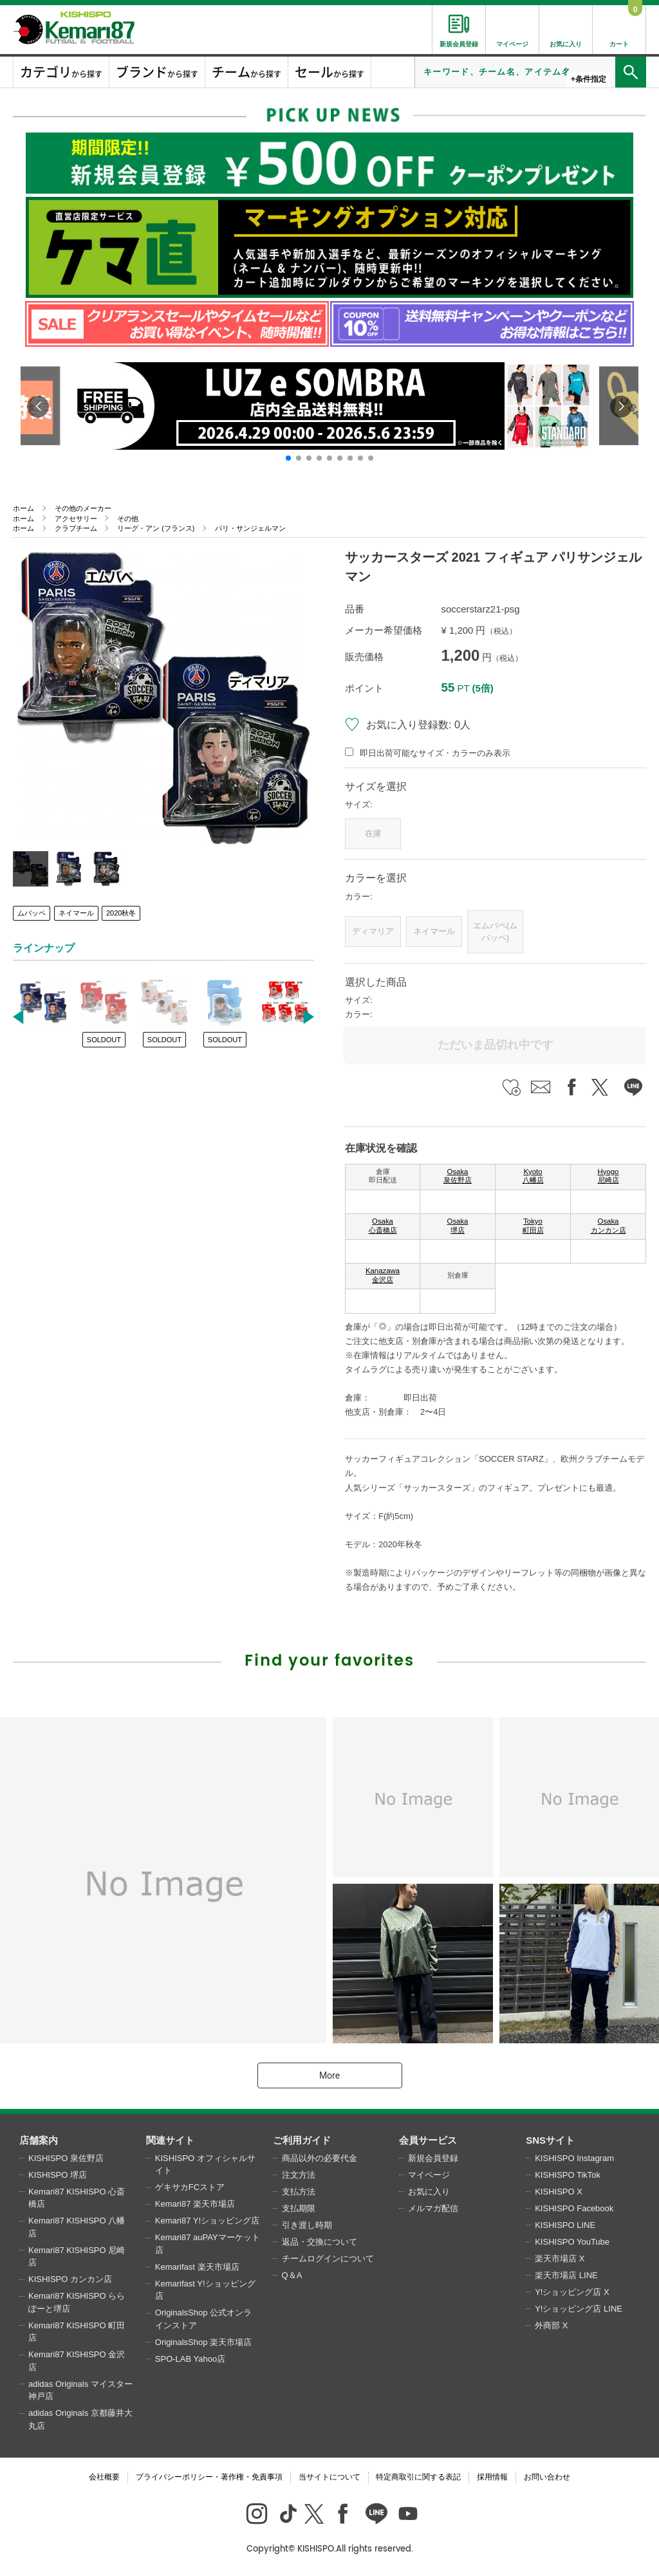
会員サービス (428, 2140)
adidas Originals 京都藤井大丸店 (80, 2419)
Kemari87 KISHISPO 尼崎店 (76, 2256)
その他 (127, 518)
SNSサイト (550, 2140)
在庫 (373, 833)
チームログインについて (328, 2258)
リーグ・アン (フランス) (155, 528)
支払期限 (298, 2208)
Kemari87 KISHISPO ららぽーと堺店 (76, 2302)
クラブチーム (76, 528)
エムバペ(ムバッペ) (495, 932)
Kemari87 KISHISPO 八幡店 (76, 2227)
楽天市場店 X (559, 2258)
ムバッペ (31, 913)
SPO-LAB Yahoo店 (190, 2359)
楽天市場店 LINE (566, 2275)
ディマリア (373, 931)
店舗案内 (38, 2140)
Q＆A (292, 2275)
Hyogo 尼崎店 (608, 1176)
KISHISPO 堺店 (57, 2175)
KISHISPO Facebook (574, 2208)
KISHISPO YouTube (572, 2242)
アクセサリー (76, 518)
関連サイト (170, 2140)
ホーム (23, 508)
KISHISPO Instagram (574, 2158)
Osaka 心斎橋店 (383, 1225)
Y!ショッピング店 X (572, 2292)
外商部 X (551, 2325)
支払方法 (298, 2191)
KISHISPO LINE (565, 2225)
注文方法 (298, 2175)
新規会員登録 (433, 2158)
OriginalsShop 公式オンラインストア (203, 2319)
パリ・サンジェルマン (250, 528)
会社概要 (104, 2476)
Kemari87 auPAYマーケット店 (207, 2243)
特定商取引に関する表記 (418, 2476)
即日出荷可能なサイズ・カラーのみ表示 (435, 753)
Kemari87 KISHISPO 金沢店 (76, 2361)
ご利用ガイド (302, 2140)
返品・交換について (319, 2242)
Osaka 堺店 (458, 1225)
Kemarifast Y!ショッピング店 (205, 2290)
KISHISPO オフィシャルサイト (205, 2164)
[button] (288, 458)
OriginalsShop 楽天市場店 (203, 2342)
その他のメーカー (83, 508)
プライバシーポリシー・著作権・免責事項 (209, 2476)
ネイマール (76, 913)
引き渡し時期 (307, 2225)
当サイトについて (329, 2476)
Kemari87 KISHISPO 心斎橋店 (76, 2198)
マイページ (429, 2175)
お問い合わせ (547, 2476)
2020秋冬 (121, 913)
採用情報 (492, 2476)
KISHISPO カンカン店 (70, 2279)
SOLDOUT (104, 1040)
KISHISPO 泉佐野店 (66, 2158)
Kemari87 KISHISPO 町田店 (76, 2332)
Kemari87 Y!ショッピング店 (207, 2220)
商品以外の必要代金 (319, 2158)
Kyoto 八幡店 (533, 1176)
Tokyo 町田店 (533, 1225)
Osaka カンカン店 (608, 1225)
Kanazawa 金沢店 (383, 1275)
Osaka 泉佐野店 (457, 1176)
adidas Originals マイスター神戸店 (80, 2390)
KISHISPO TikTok (567, 2175)
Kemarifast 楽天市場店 (197, 2267)
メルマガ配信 (433, 2208)
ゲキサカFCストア (190, 2187)
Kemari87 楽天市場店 (195, 2204)
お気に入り (429, 2191)
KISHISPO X (558, 2191)
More (329, 2075)
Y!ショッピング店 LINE (578, 2309)
